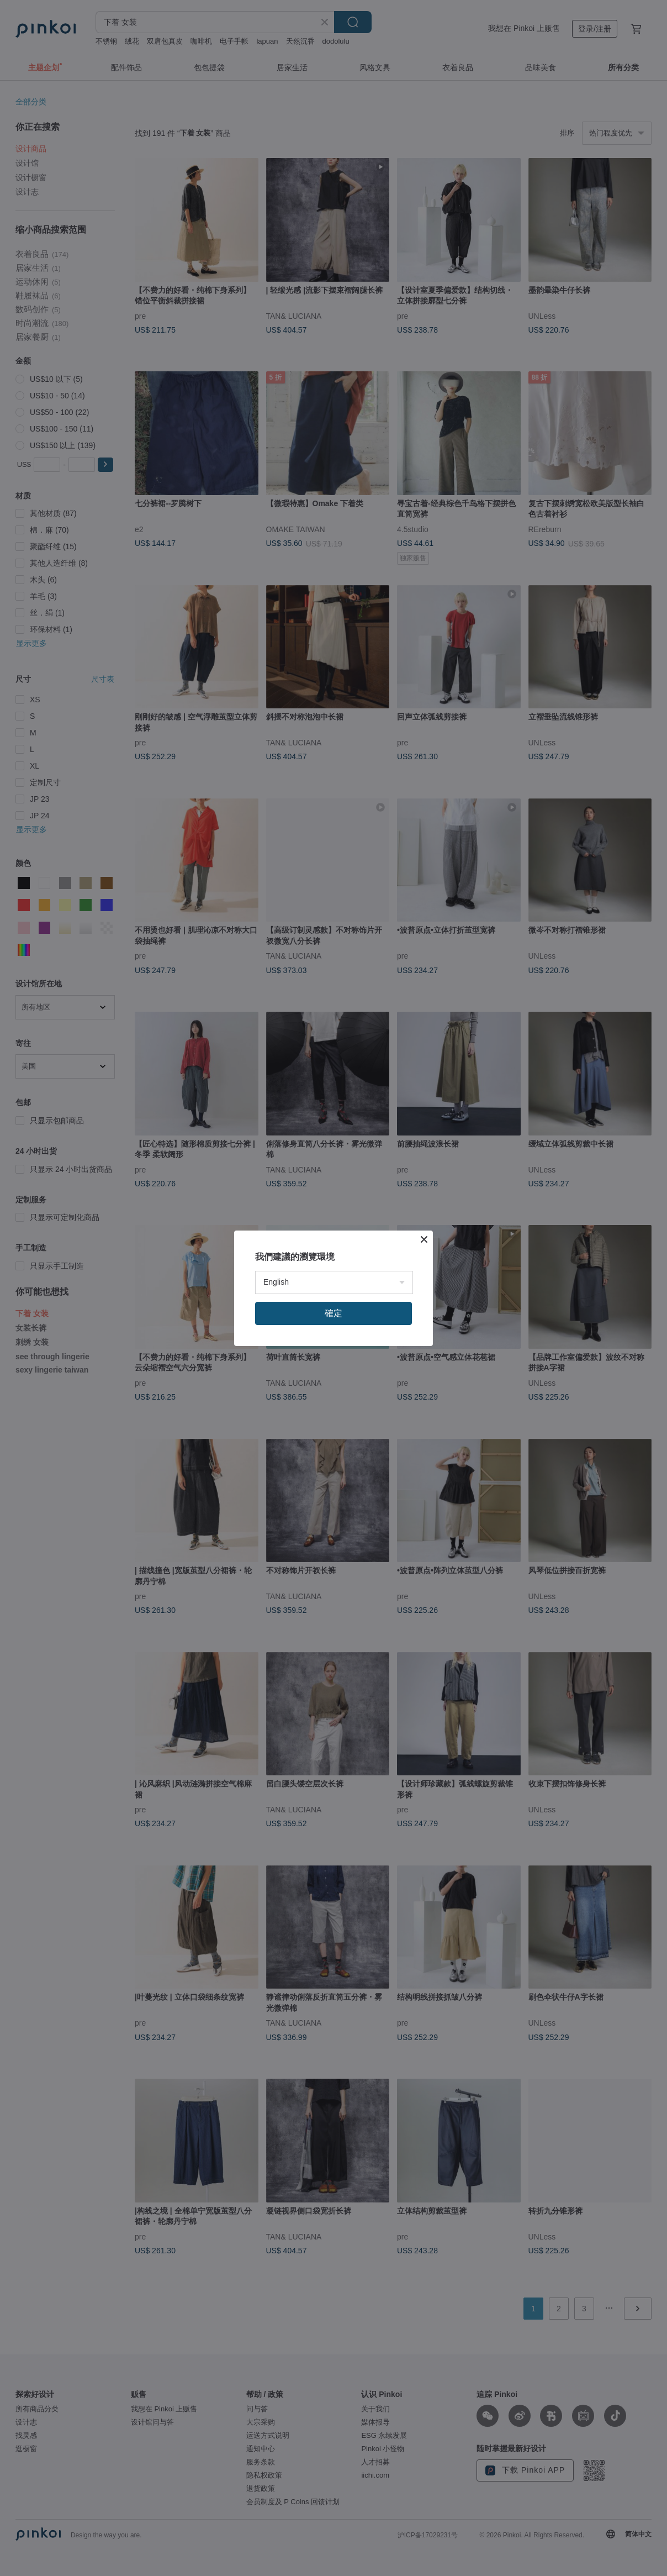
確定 (333, 1313)
